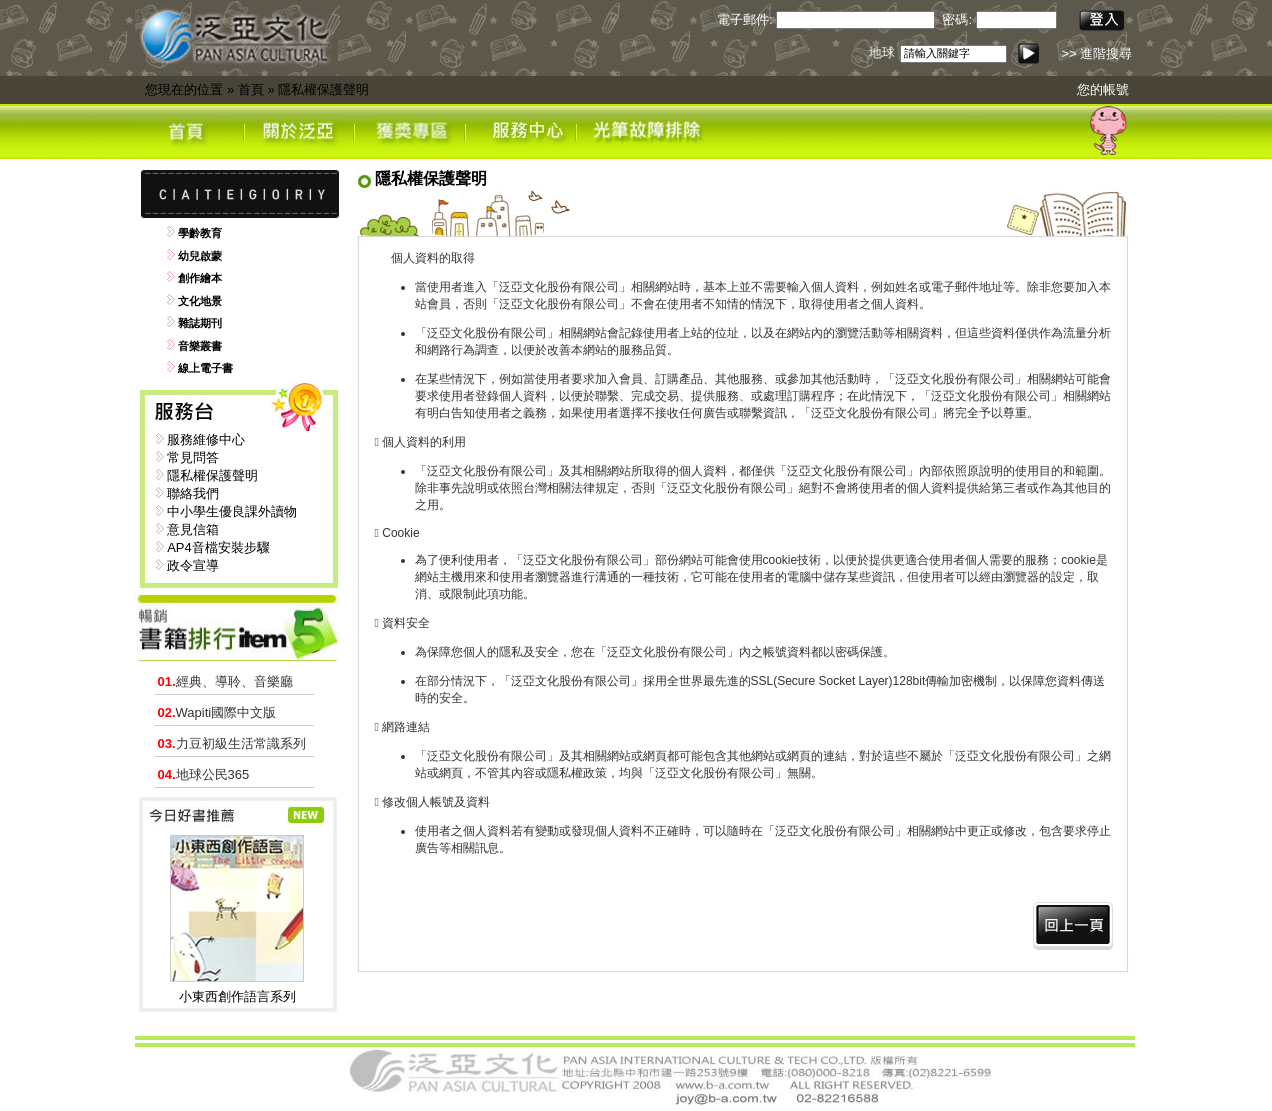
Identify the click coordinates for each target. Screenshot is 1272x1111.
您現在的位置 (184, 89)
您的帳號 (1103, 89)
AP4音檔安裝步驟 (218, 547)
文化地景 (200, 301)
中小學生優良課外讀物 (232, 511)
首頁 (251, 89)
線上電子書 (205, 368)
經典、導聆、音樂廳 (225, 681)
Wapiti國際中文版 (217, 712)
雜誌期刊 (200, 323)
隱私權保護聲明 (323, 89)
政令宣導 (193, 565)
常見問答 (193, 457)
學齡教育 (200, 233)
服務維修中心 (206, 439)
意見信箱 (193, 529)
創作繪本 (200, 278)
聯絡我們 (193, 493)
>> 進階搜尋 (1096, 53)
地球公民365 (204, 774)
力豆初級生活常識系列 (232, 743)
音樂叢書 (200, 346)
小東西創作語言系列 (237, 996)
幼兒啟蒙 (200, 256)
